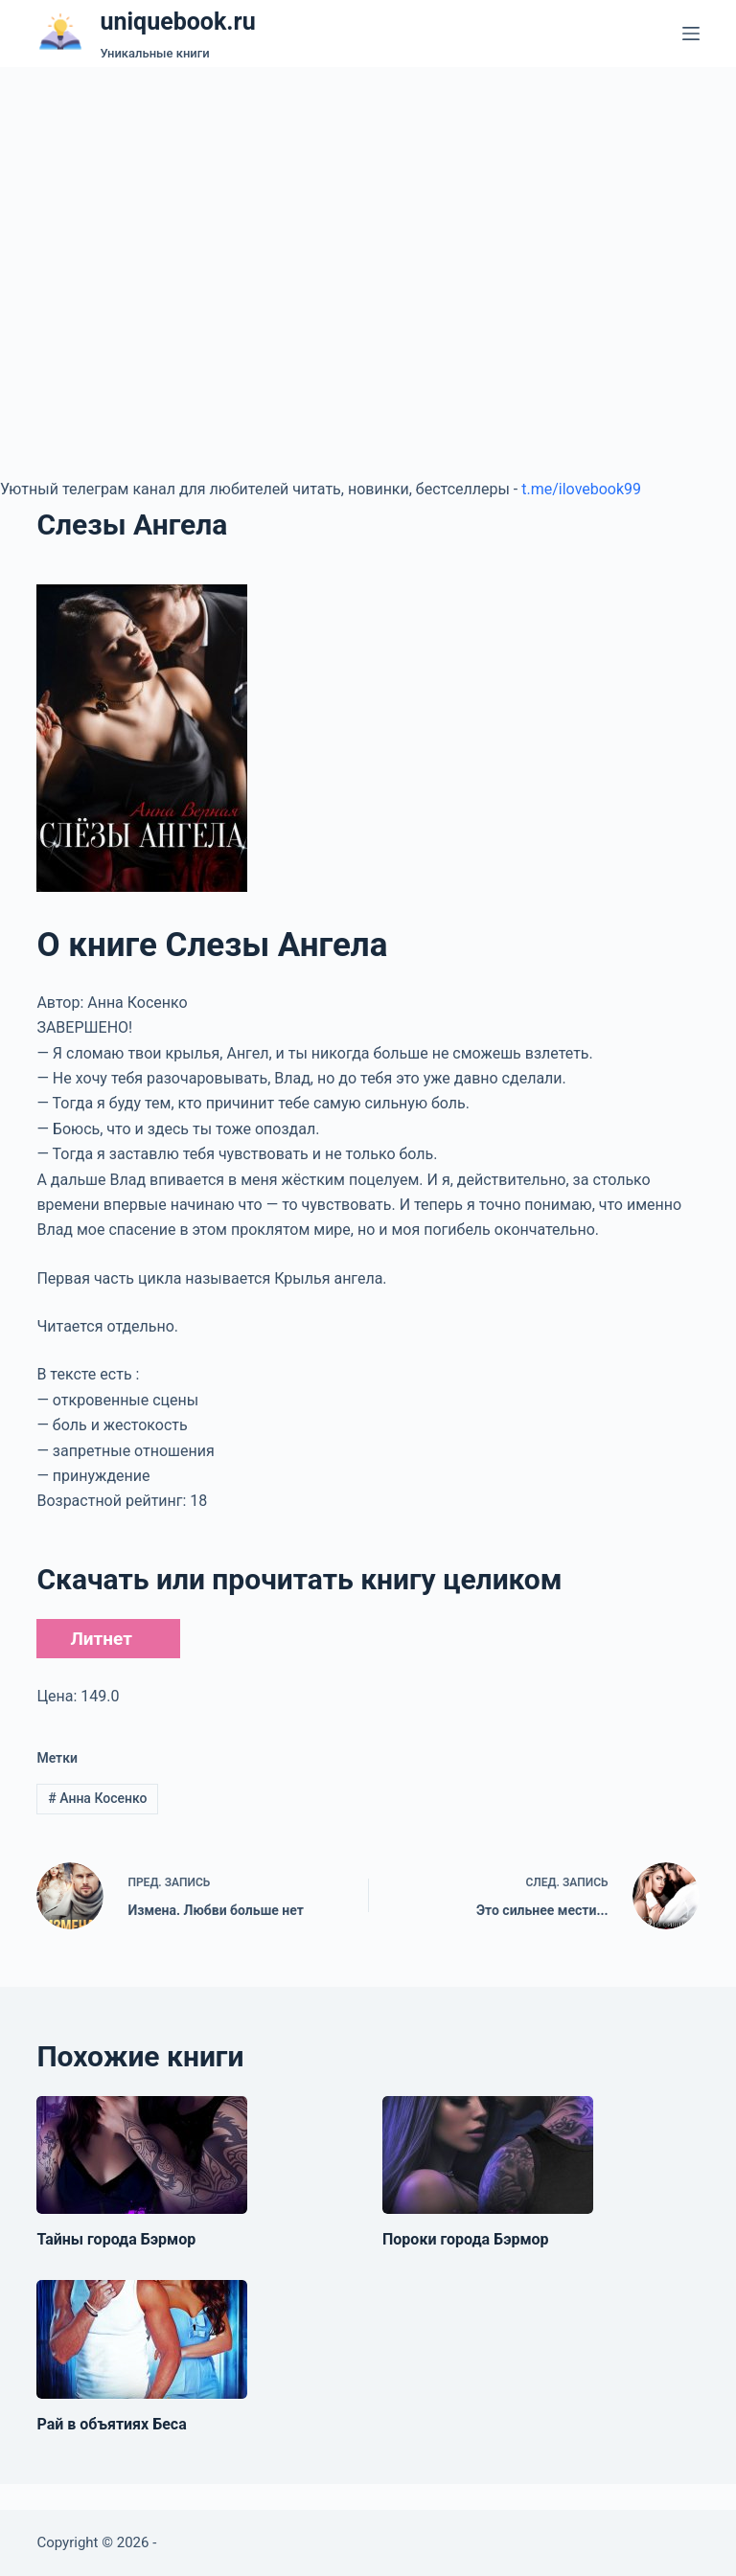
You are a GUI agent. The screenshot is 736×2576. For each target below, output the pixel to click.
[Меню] (691, 33)
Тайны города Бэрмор (116, 2239)
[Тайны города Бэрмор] (141, 2155)
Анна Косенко (97, 1798)
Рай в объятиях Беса (111, 2424)
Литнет (100, 1639)
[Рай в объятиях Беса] (141, 2339)
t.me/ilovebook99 (581, 489)
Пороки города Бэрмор (465, 2239)
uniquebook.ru (177, 21)
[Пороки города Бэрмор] (487, 2155)
